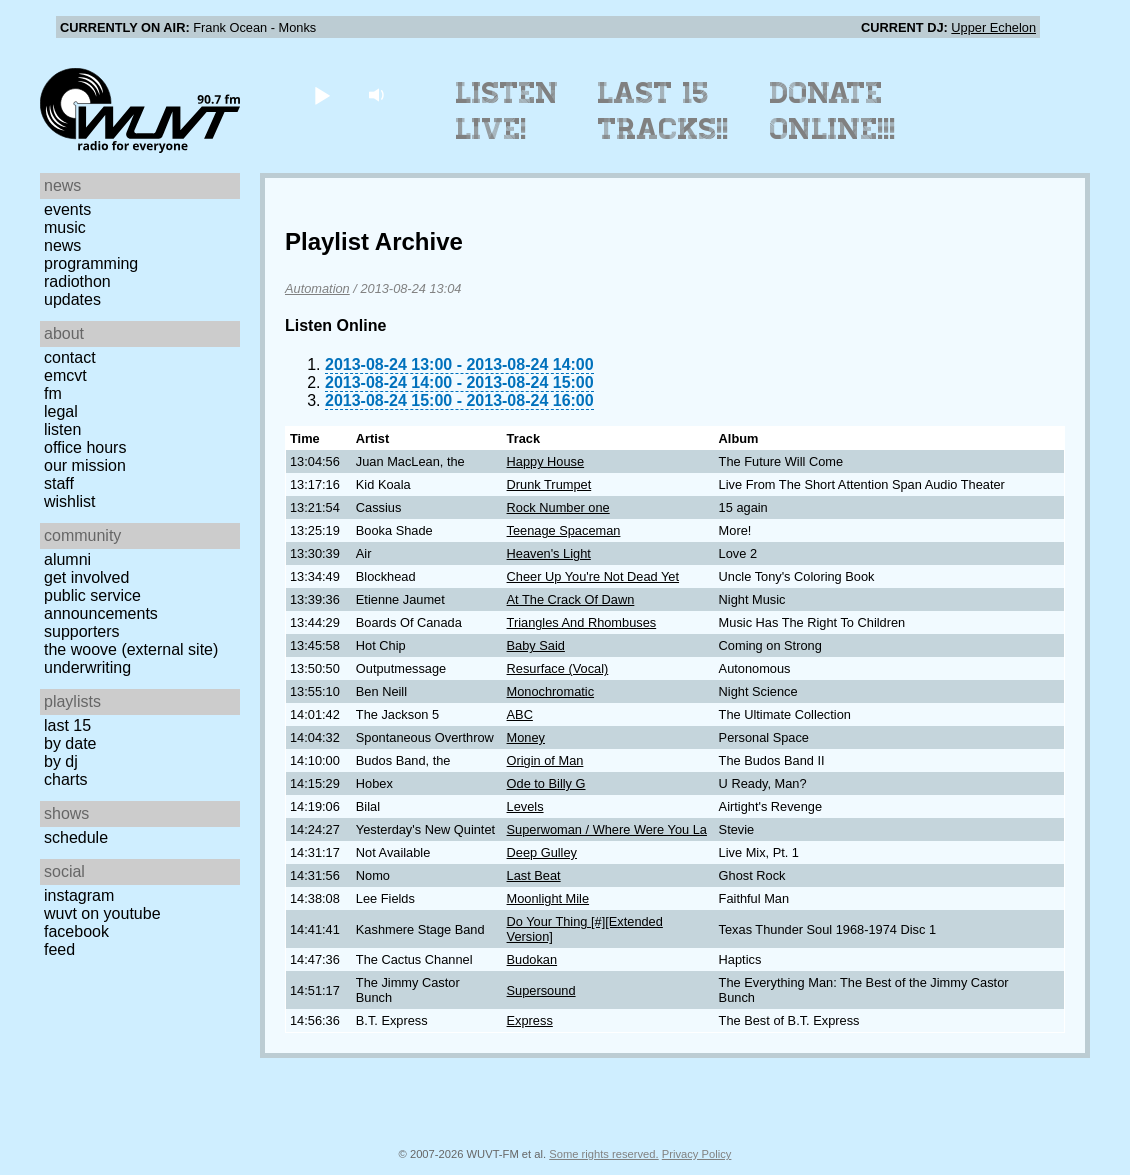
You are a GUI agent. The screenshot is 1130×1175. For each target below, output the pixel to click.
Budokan (532, 959)
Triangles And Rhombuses (582, 622)
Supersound (541, 990)
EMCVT (65, 375)
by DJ (61, 761)
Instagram (79, 895)
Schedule (76, 837)
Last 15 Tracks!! (663, 111)
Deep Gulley (542, 852)
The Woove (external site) (131, 649)
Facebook (76, 931)
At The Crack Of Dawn (571, 599)
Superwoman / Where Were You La (607, 829)
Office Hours (85, 447)
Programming (91, 263)
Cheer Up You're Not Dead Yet (593, 576)
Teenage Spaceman (564, 530)
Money (526, 737)
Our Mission (85, 465)
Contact (70, 357)
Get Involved (86, 577)
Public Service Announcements (101, 604)
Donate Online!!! (833, 111)
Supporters (82, 631)
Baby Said (536, 645)
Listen (62, 429)
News (62, 245)
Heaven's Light (549, 553)
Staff (59, 483)
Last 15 (67, 725)
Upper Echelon (993, 27)
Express (530, 1020)
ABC (520, 714)
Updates (72, 299)
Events (67, 209)
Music (65, 227)
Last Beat (534, 875)
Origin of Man (545, 760)
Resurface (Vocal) (558, 668)
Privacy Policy (697, 1154)
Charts (66, 779)
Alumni (67, 559)
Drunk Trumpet (549, 484)
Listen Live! (507, 111)
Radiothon (77, 281)
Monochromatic (550, 691)
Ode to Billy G (546, 783)
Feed (59, 949)
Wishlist (70, 501)
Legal (61, 411)
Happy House (546, 461)
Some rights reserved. (603, 1154)
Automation (317, 288)
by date (70, 743)
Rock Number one (558, 507)
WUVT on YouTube (102, 913)
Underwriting (87, 667)
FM (53, 393)
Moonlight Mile (548, 898)
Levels (525, 806)
